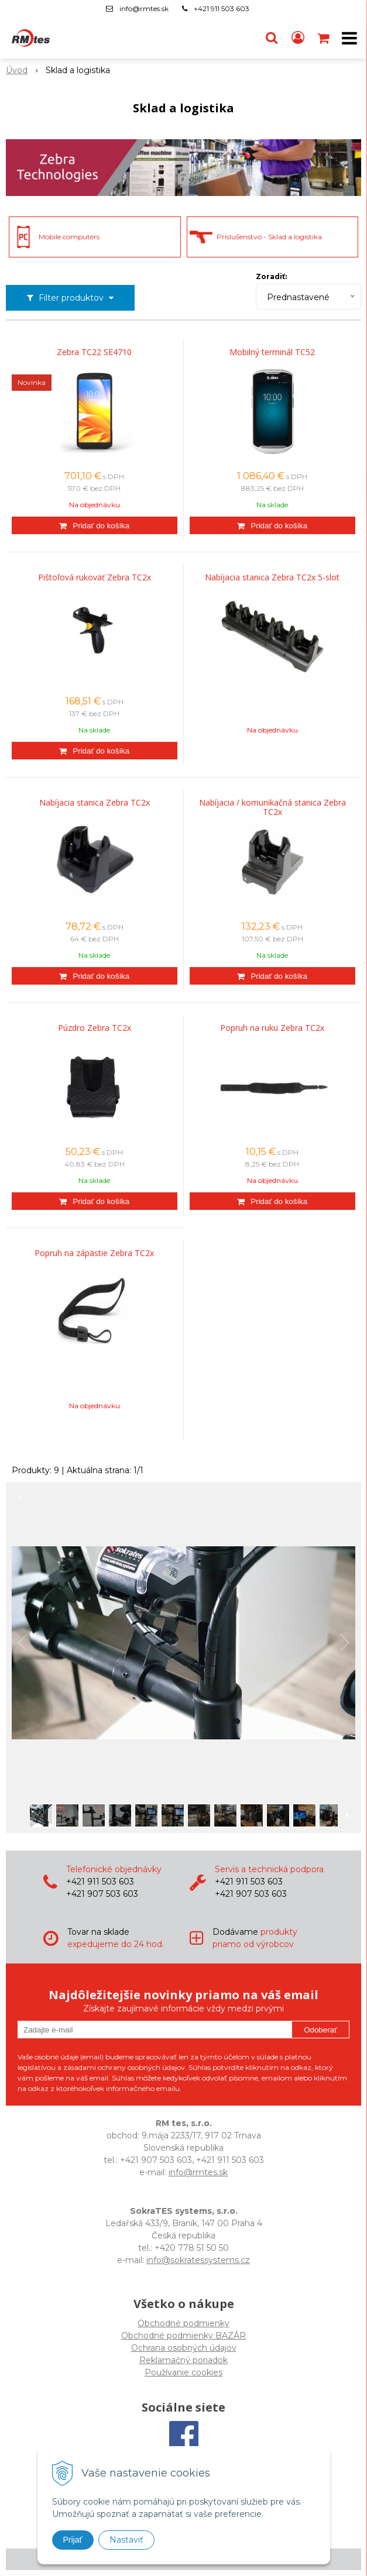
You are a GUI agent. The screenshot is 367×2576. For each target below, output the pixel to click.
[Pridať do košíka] (94, 525)
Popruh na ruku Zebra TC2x (272, 1028)
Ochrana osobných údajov (183, 2348)
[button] (271, 38)
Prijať (73, 2539)
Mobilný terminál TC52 (272, 352)
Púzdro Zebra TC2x (94, 1028)
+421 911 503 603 (221, 8)
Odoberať (320, 2029)
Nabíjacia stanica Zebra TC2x (94, 802)
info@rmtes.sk (144, 8)
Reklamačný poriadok (183, 2360)
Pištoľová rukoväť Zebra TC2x (94, 577)
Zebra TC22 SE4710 (94, 352)
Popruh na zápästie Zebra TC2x (94, 1253)
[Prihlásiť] (297, 38)
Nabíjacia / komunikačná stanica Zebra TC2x (272, 807)
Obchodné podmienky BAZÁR (183, 2335)
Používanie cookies (183, 2372)
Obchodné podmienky (183, 2323)
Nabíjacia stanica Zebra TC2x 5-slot (272, 577)
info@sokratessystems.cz (198, 2260)
